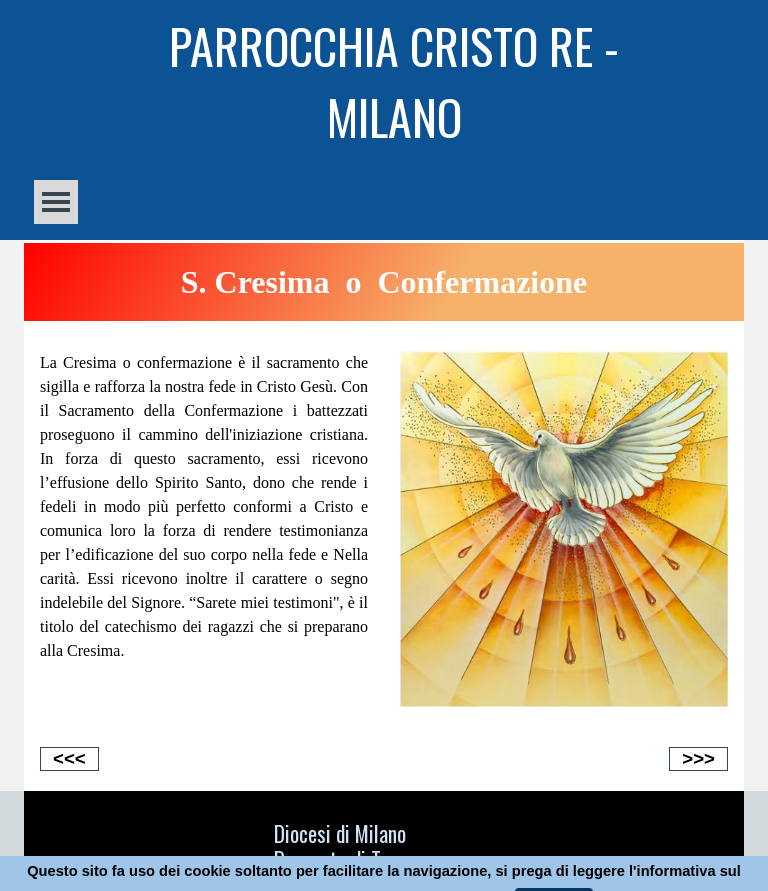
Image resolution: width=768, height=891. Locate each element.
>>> (698, 758)
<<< (69, 758)
